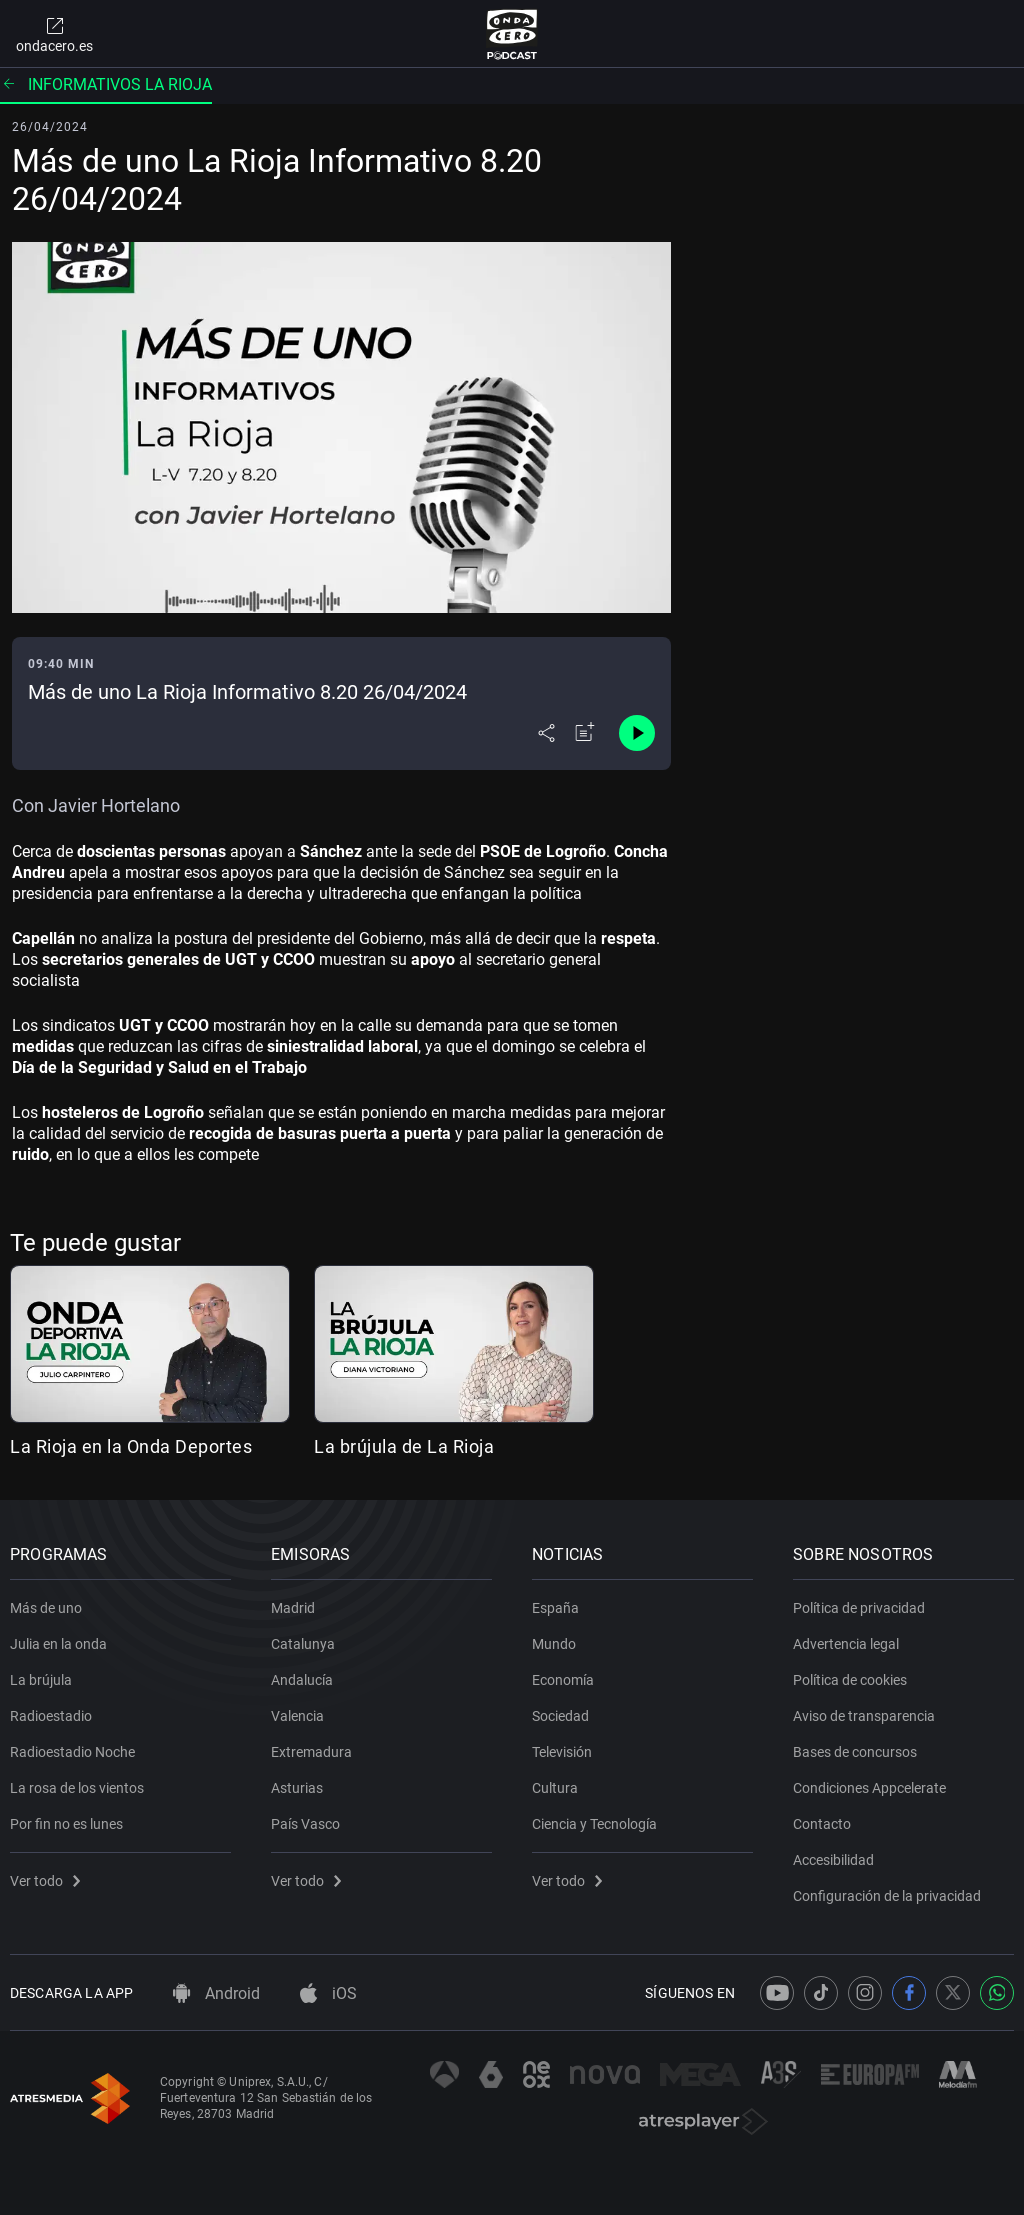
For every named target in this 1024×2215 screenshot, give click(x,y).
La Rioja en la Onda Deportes (131, 1446)
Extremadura (311, 1752)
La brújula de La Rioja (404, 1446)
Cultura (555, 1788)
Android (216, 1993)
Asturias (297, 1788)
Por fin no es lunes (66, 1824)
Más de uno (46, 1608)
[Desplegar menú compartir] (546, 733)
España (555, 1608)
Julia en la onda (58, 1644)
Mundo (554, 1644)
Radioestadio (51, 1716)
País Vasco (305, 1824)
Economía (563, 1680)
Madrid (293, 1608)
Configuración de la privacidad (887, 1896)
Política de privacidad (859, 1608)
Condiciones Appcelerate (869, 1788)
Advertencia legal (846, 1644)
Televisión (562, 1752)
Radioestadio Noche (72, 1752)
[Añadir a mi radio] (585, 733)
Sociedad (560, 1716)
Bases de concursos (855, 1752)
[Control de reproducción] (637, 733)
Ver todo (45, 1881)
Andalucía (302, 1680)
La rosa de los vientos (77, 1788)
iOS (328, 1993)
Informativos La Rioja (106, 84)
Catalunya (303, 1644)
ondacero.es (54, 34)
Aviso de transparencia (864, 1716)
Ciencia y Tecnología (594, 1824)
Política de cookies (850, 1680)
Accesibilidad (833, 1860)
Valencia (297, 1716)
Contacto (822, 1824)
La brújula (41, 1680)
